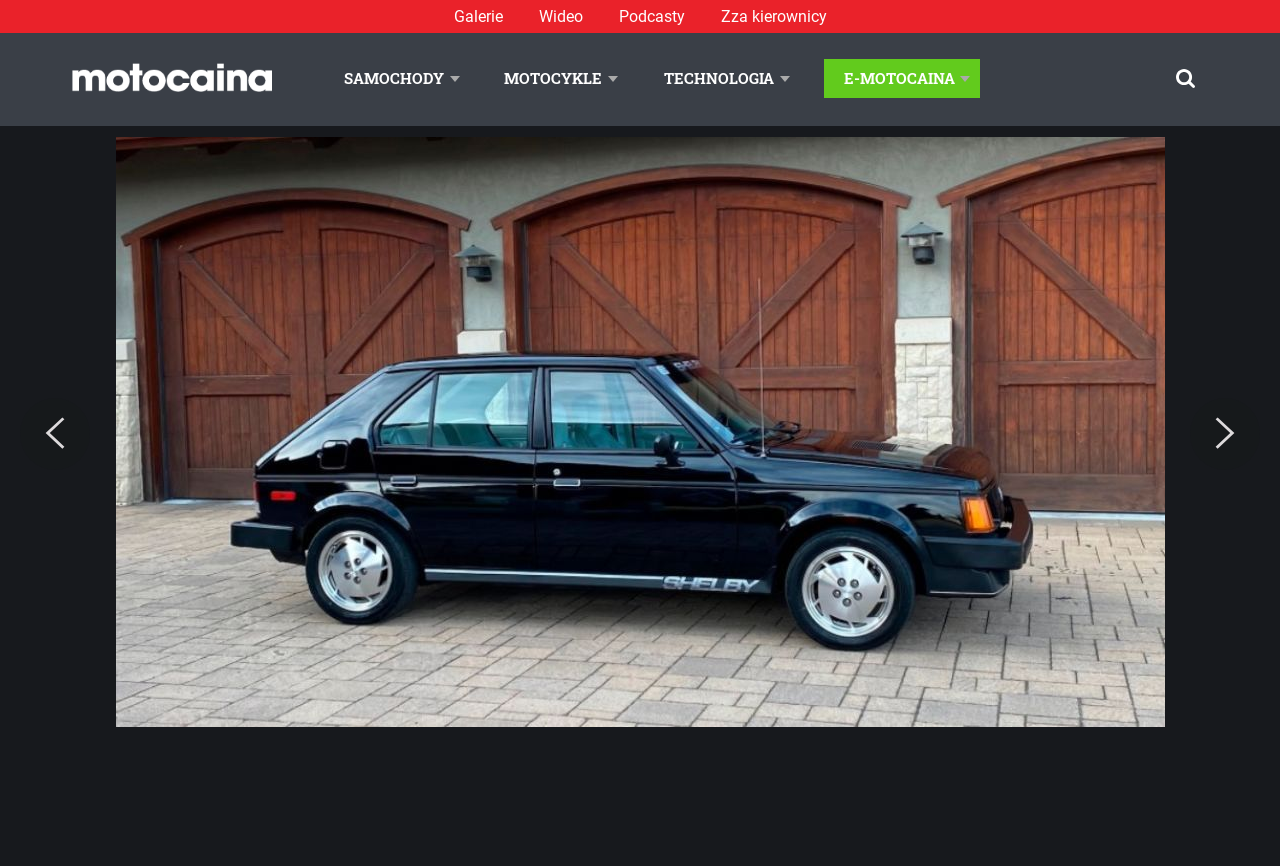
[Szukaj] (1185, 78)
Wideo (561, 16)
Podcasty (652, 16)
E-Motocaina (899, 78)
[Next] (1225, 434)
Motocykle (553, 78)
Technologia (719, 78)
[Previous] (55, 434)
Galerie (478, 16)
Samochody (394, 78)
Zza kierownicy (774, 16)
